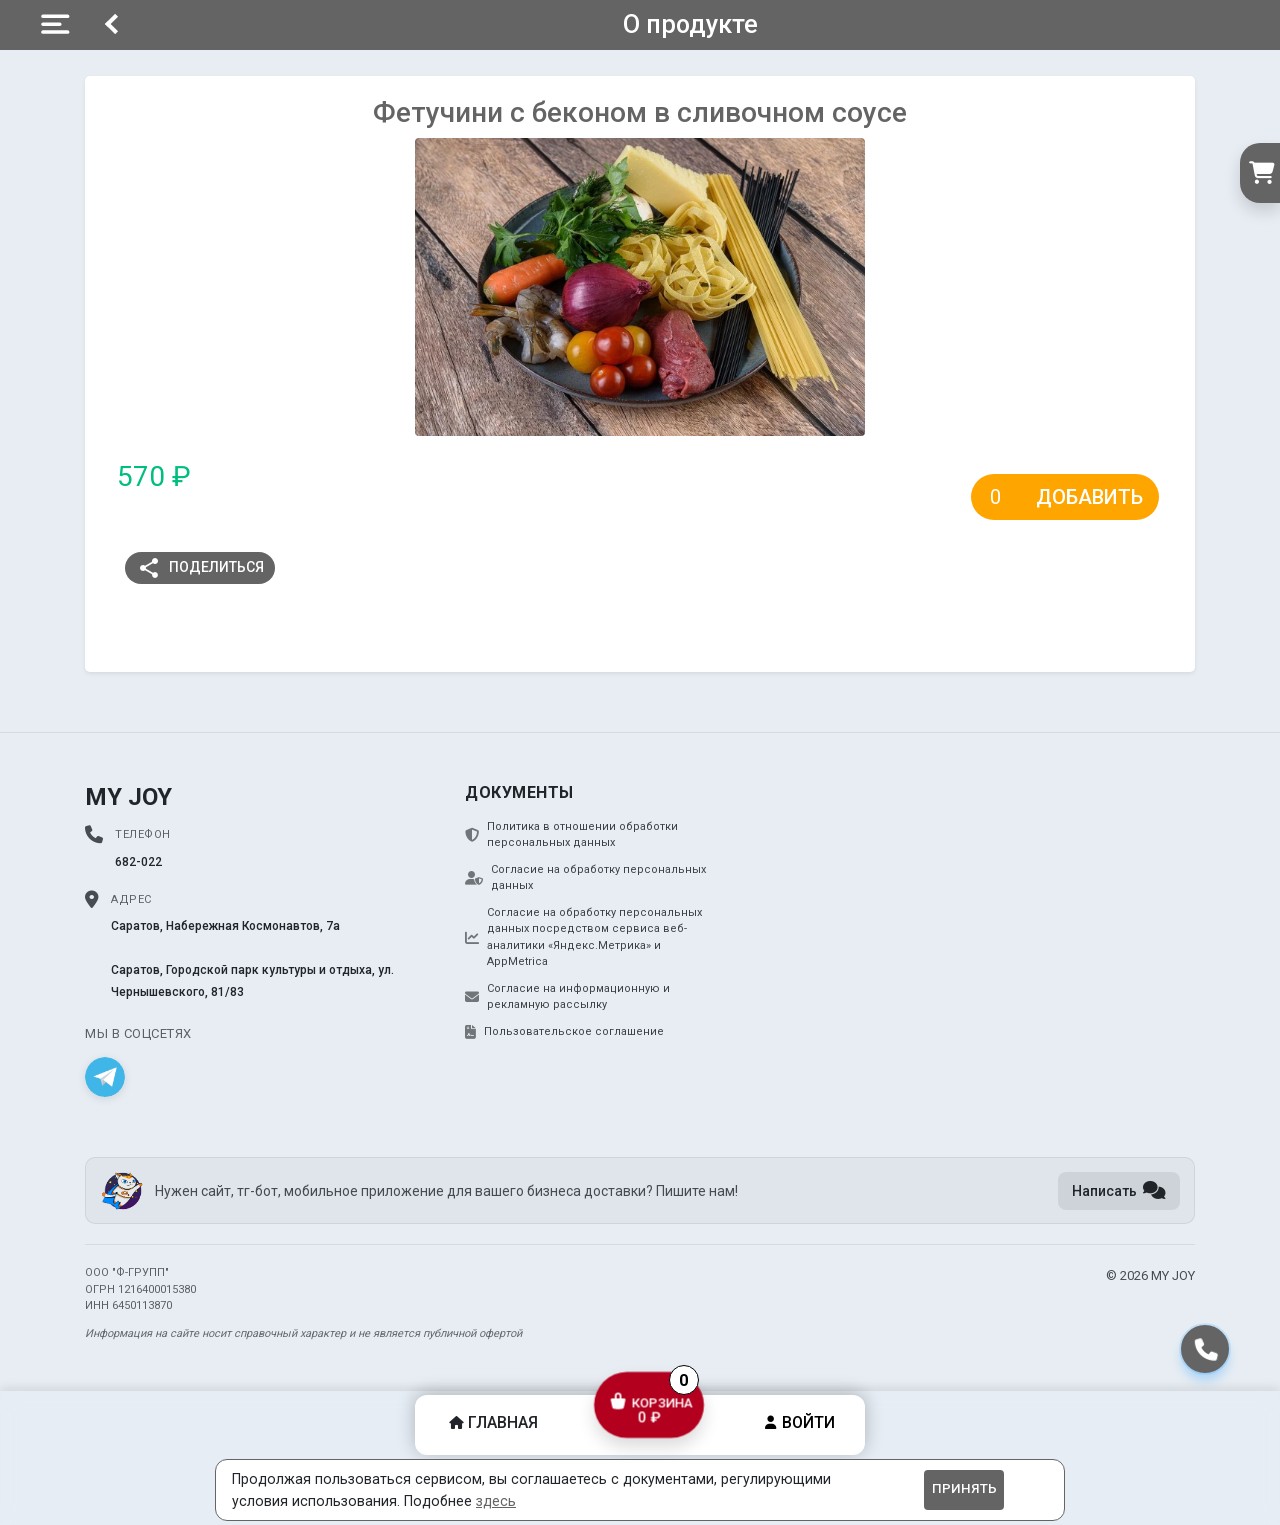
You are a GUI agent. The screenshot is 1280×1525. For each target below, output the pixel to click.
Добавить (1089, 497)
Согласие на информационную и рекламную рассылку (567, 997)
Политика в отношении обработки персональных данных (571, 835)
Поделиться (200, 568)
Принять (964, 1488)
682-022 (138, 862)
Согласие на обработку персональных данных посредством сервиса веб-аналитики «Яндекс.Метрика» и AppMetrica (583, 937)
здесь (496, 1501)
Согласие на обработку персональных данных (585, 878)
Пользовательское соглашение (564, 1032)
